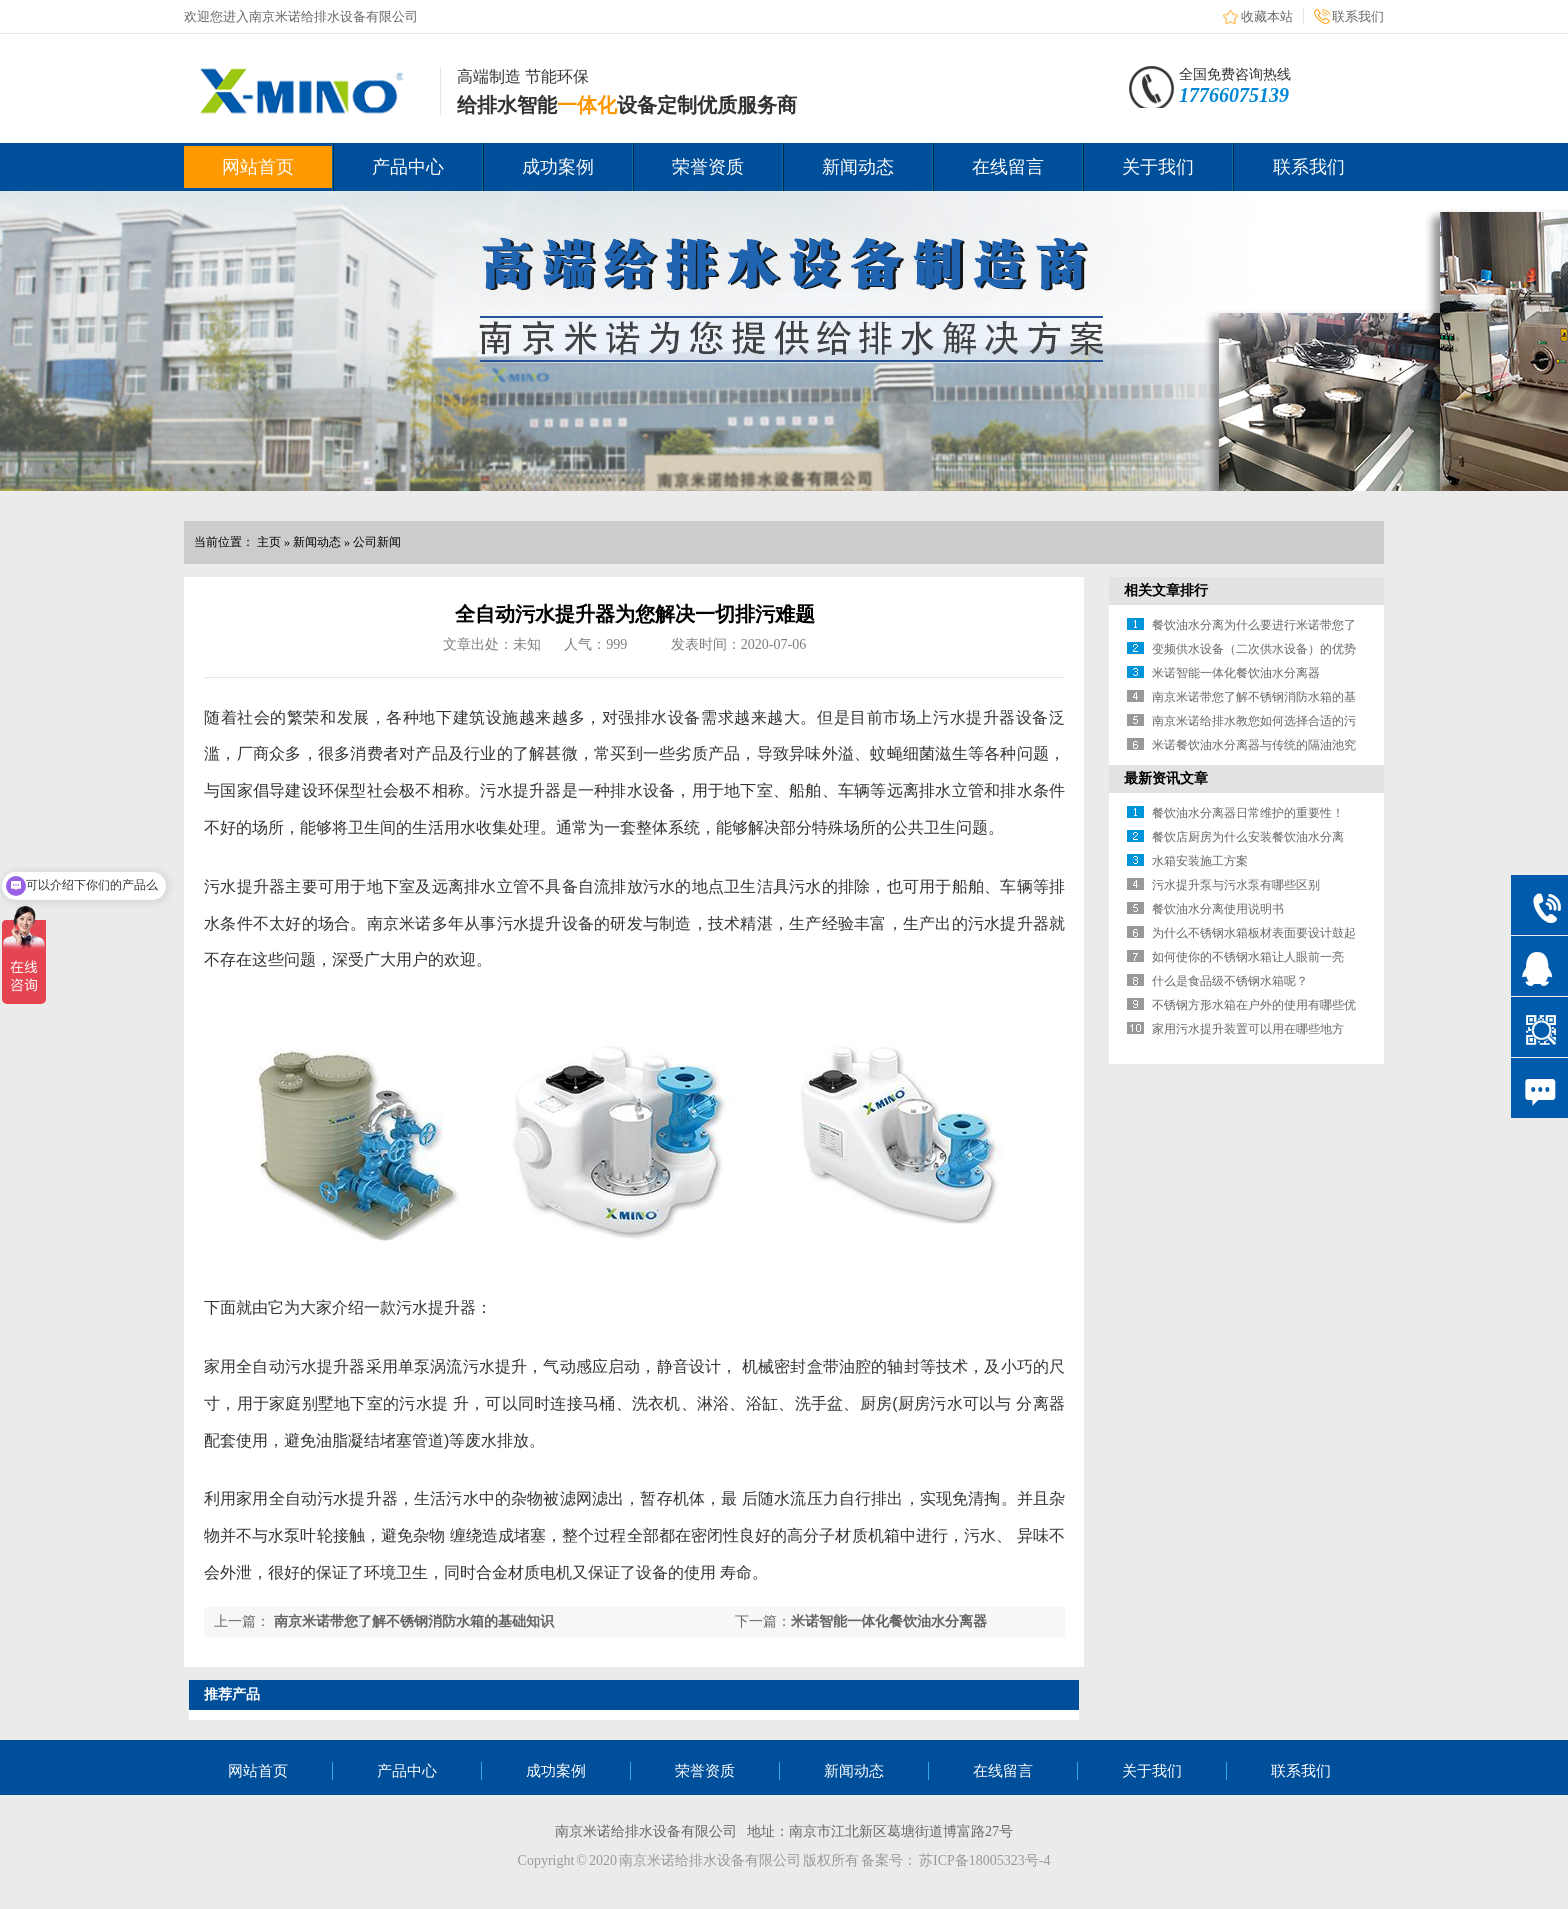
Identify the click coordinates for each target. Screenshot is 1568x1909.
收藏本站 (1267, 16)
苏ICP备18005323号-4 (984, 1860)
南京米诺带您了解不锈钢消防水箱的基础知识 (414, 1621)
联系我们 (1358, 16)
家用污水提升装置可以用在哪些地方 (1248, 1029)
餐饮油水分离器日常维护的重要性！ (1248, 813)
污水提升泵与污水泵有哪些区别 (1236, 885)
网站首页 (258, 167)
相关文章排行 (1166, 590)
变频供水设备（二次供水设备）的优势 (1254, 649)
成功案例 (558, 167)
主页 (269, 542)
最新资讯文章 (1166, 778)
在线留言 (1008, 167)
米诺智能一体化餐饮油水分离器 (889, 1621)
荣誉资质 (708, 167)
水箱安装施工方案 (1200, 861)
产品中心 (408, 167)
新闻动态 (858, 167)
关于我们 (1158, 167)
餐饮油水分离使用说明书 (1218, 909)
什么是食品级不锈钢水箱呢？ (1230, 981)
